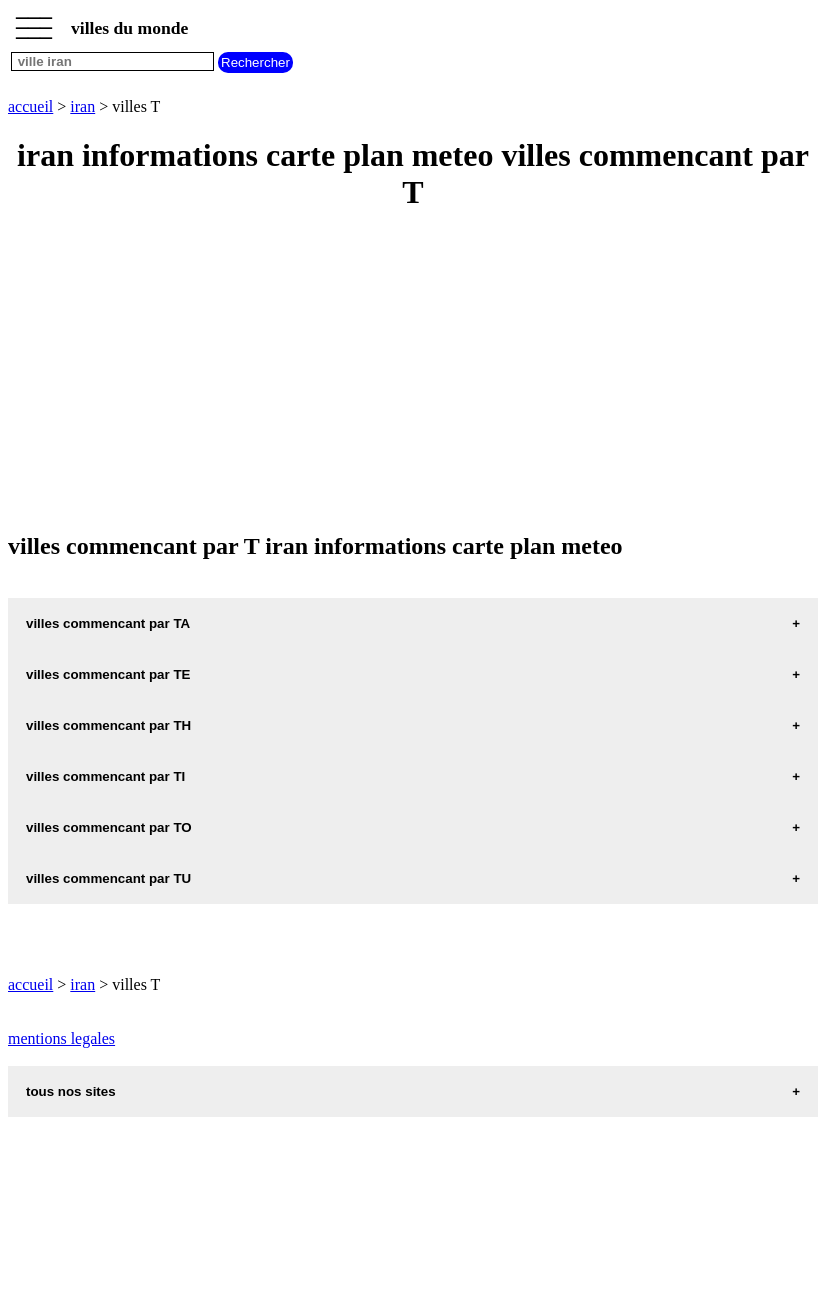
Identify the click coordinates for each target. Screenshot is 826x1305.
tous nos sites (71, 1091)
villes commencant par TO (109, 827)
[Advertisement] (413, 373)
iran (82, 106)
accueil (30, 106)
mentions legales (61, 1038)
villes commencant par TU (108, 878)
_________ (34, 22)
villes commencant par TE (108, 674)
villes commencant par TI (105, 776)
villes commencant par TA (108, 623)
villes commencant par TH (108, 725)
